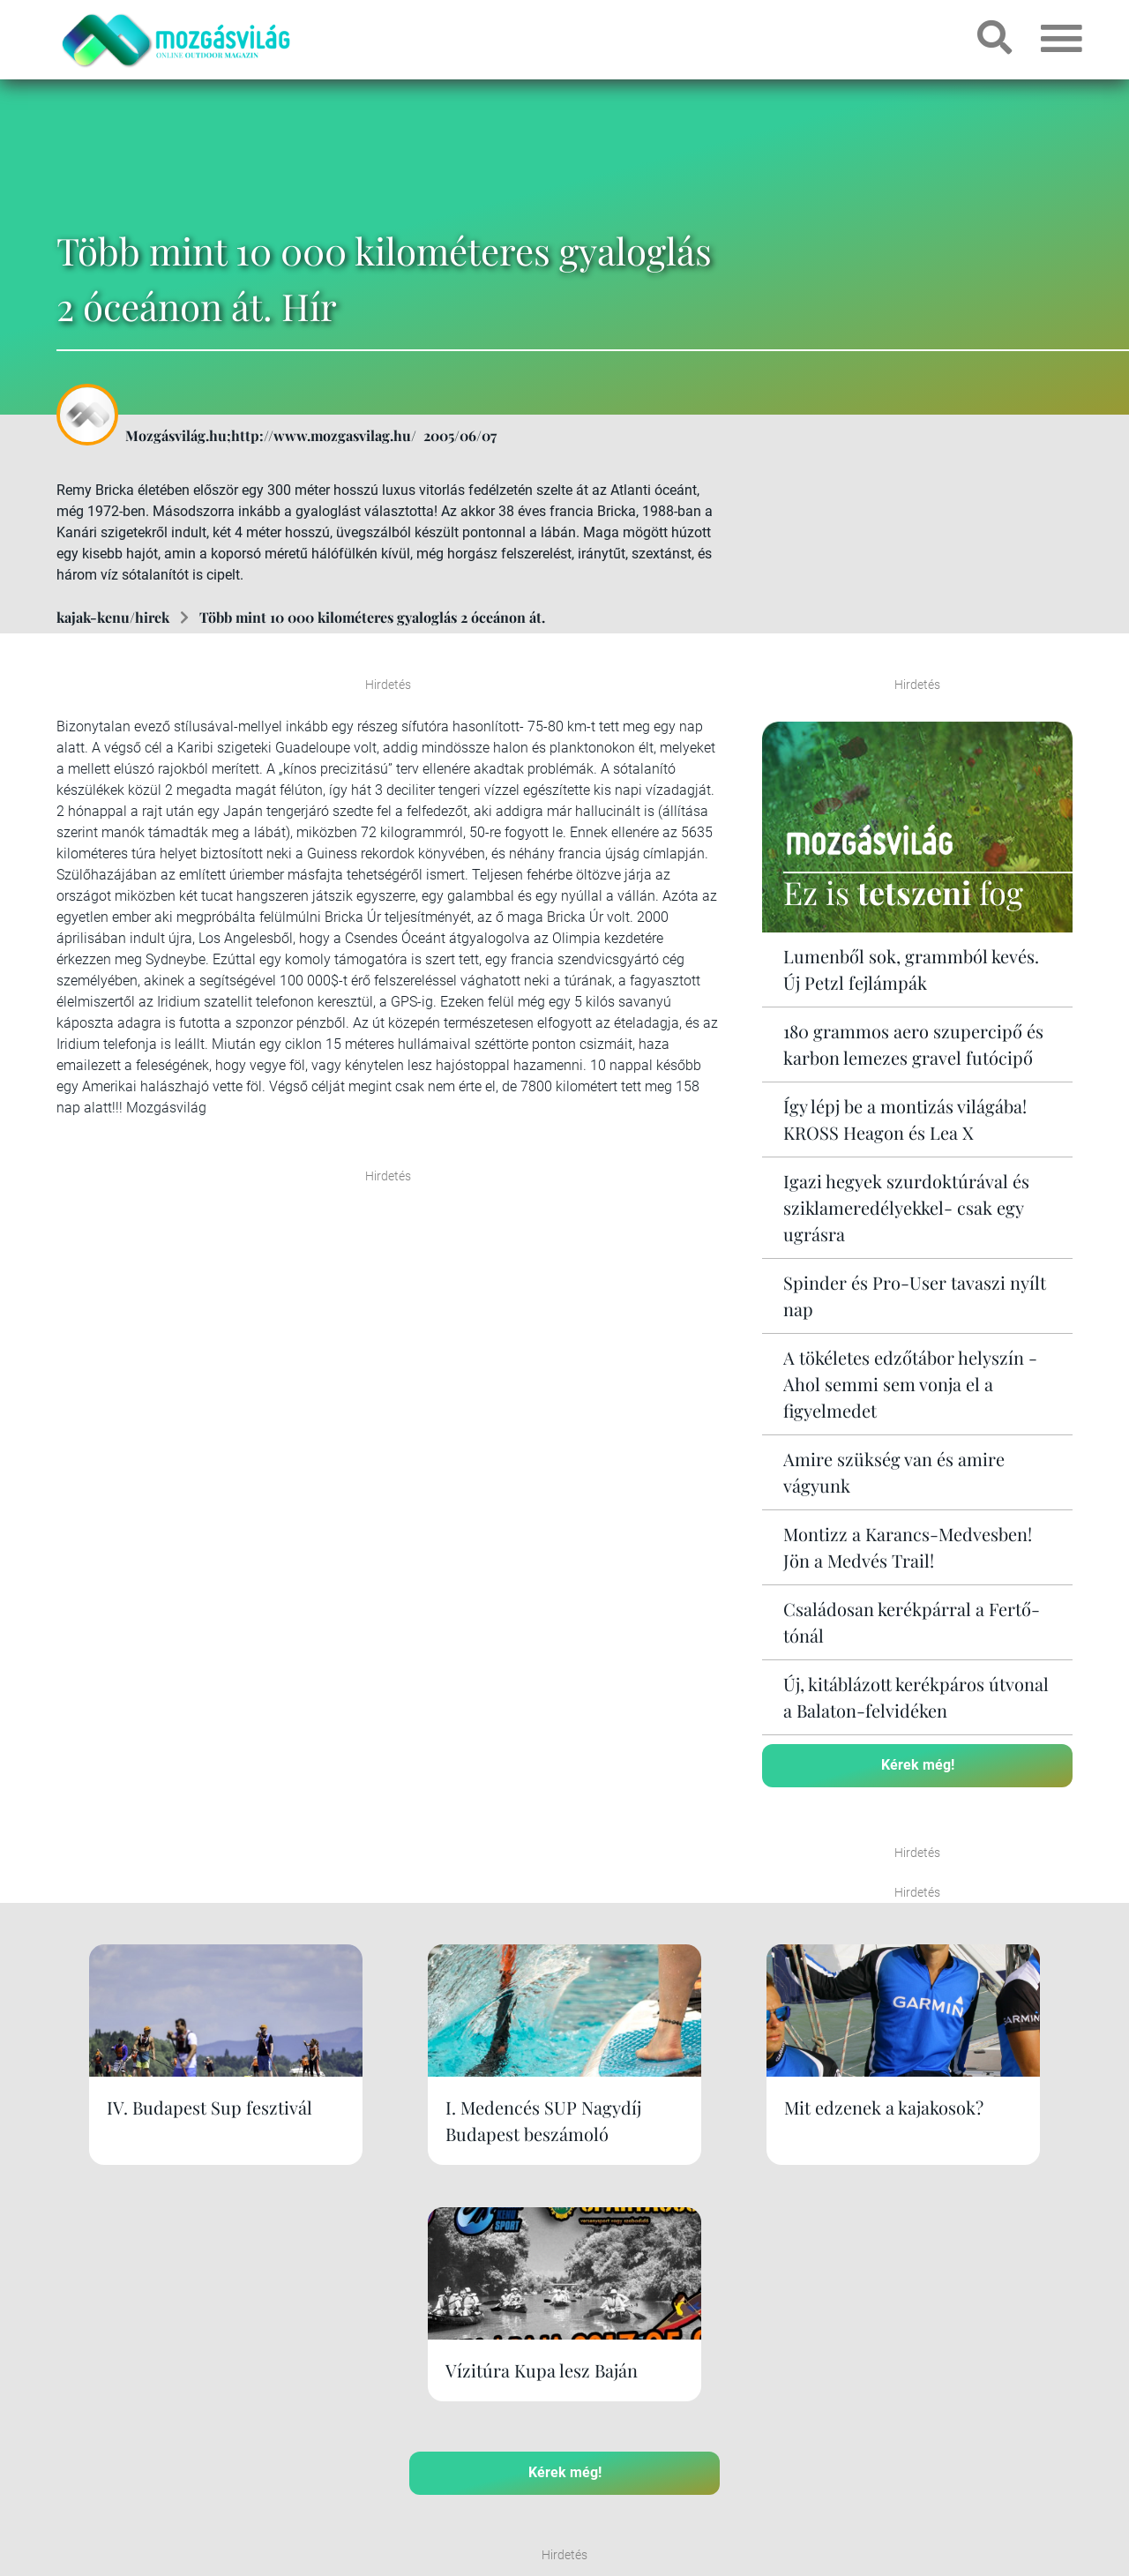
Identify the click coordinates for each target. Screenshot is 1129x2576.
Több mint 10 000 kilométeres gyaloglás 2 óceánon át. (372, 617)
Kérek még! (917, 1764)
